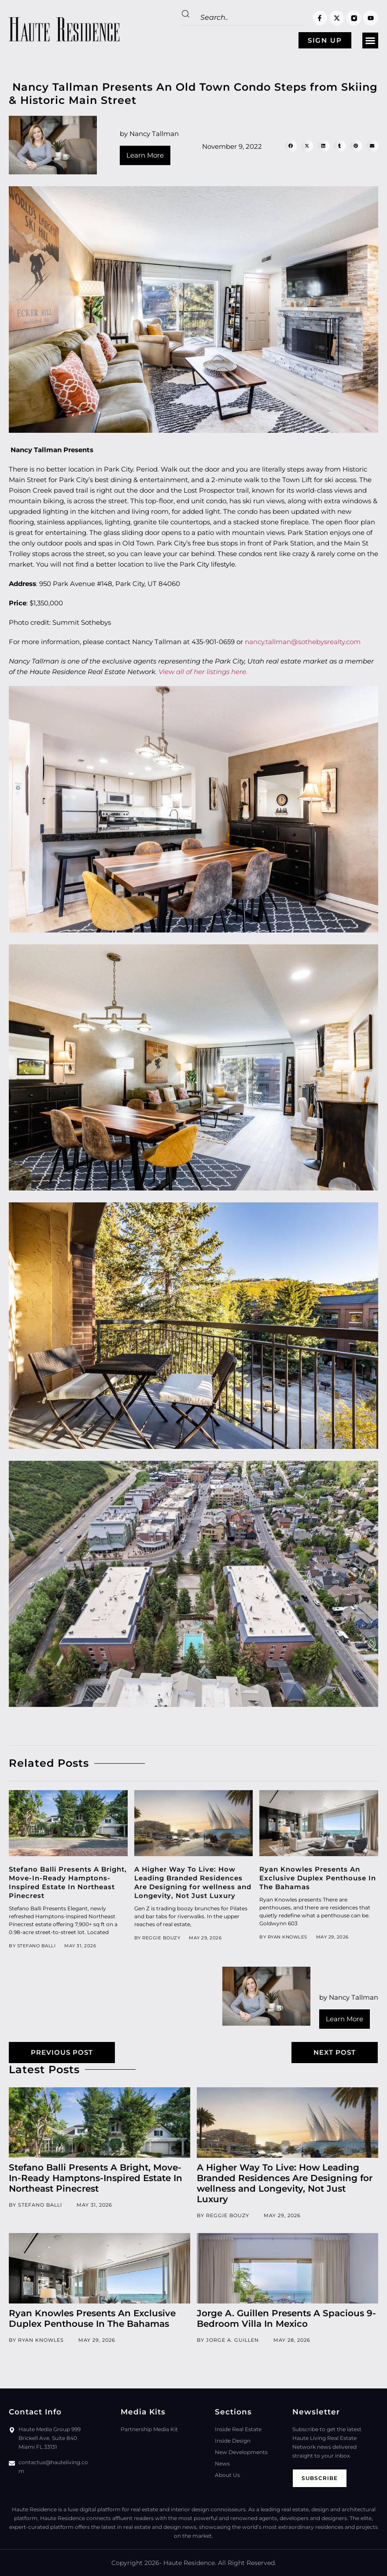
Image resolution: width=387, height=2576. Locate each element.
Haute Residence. (189, 2563)
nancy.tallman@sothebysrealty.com (303, 642)
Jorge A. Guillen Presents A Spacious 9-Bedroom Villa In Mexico (286, 2318)
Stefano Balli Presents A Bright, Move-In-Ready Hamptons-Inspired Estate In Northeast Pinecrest (68, 1882)
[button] (370, 40)
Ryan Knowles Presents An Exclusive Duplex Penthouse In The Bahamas (317, 1878)
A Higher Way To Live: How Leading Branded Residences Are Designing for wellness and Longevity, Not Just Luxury (192, 1882)
